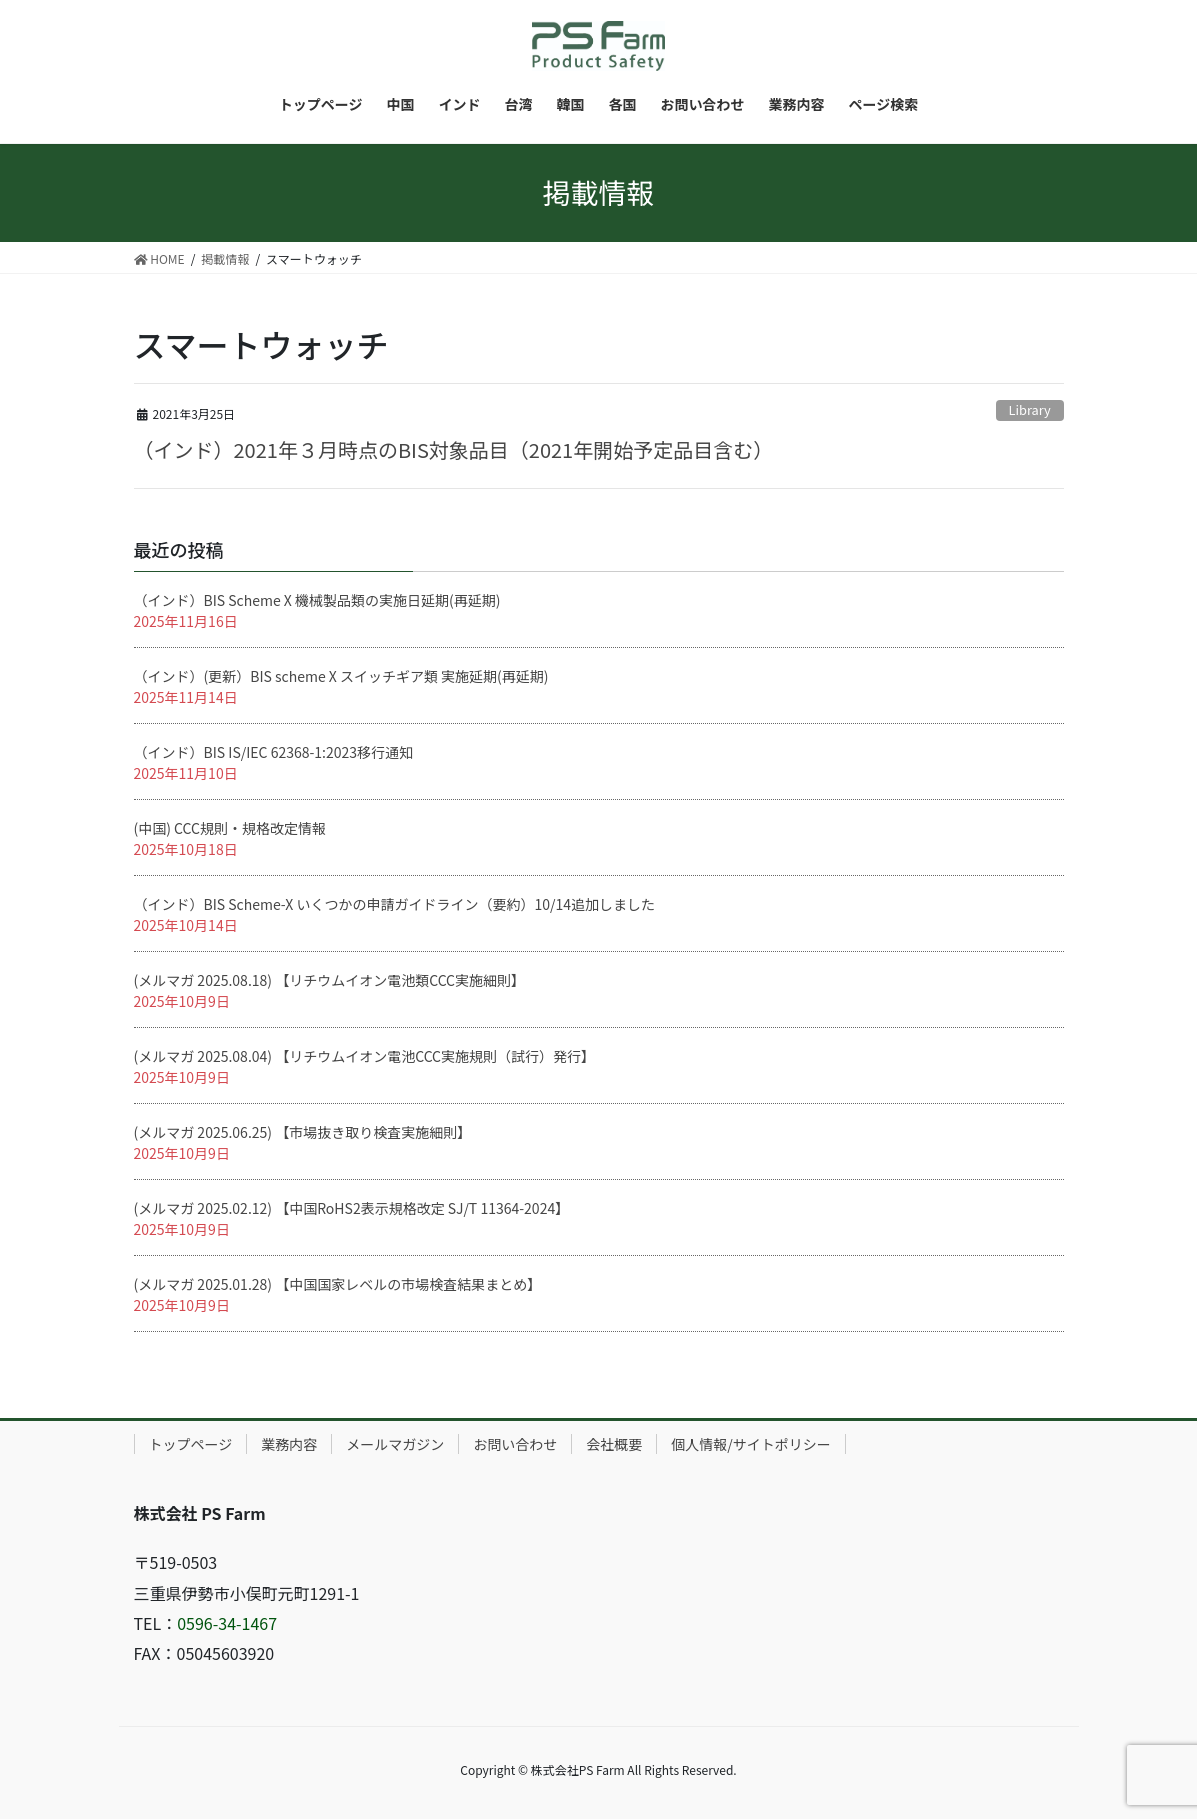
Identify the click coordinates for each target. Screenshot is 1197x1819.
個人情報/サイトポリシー (751, 1444)
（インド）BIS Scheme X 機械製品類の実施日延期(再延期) (317, 600)
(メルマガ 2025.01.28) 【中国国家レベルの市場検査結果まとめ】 (338, 1284)
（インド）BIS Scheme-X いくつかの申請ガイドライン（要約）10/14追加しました (394, 904)
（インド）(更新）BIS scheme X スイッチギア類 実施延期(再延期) (341, 676)
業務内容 (289, 1444)
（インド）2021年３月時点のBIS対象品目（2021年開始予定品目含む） (454, 449)
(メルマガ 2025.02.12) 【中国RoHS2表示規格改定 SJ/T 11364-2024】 (352, 1208)
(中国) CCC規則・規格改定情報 (230, 828)
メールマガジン (395, 1444)
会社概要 (614, 1444)
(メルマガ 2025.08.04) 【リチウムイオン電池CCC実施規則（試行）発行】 (365, 1056)
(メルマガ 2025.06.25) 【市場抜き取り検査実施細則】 (303, 1132)
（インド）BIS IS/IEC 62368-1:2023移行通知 (274, 752)
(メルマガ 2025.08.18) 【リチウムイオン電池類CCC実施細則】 (330, 980)
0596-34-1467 (227, 1623)
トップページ (191, 1444)
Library (1030, 409)
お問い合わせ (515, 1444)
